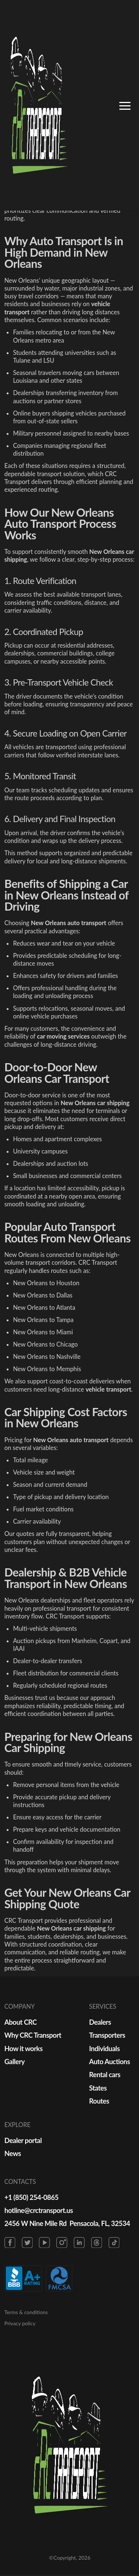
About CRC (20, 2022)
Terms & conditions (26, 2313)
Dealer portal (23, 2141)
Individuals (105, 2048)
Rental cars (105, 2075)
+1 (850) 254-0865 (31, 2198)
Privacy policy (20, 2325)
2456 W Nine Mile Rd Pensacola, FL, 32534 (67, 2224)
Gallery (14, 2061)
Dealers (101, 2022)
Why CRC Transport (33, 2035)
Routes (100, 2101)
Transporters (108, 2035)
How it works (23, 2048)
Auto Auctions (110, 2061)
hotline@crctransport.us (39, 2211)
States (98, 2088)
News (12, 2154)
